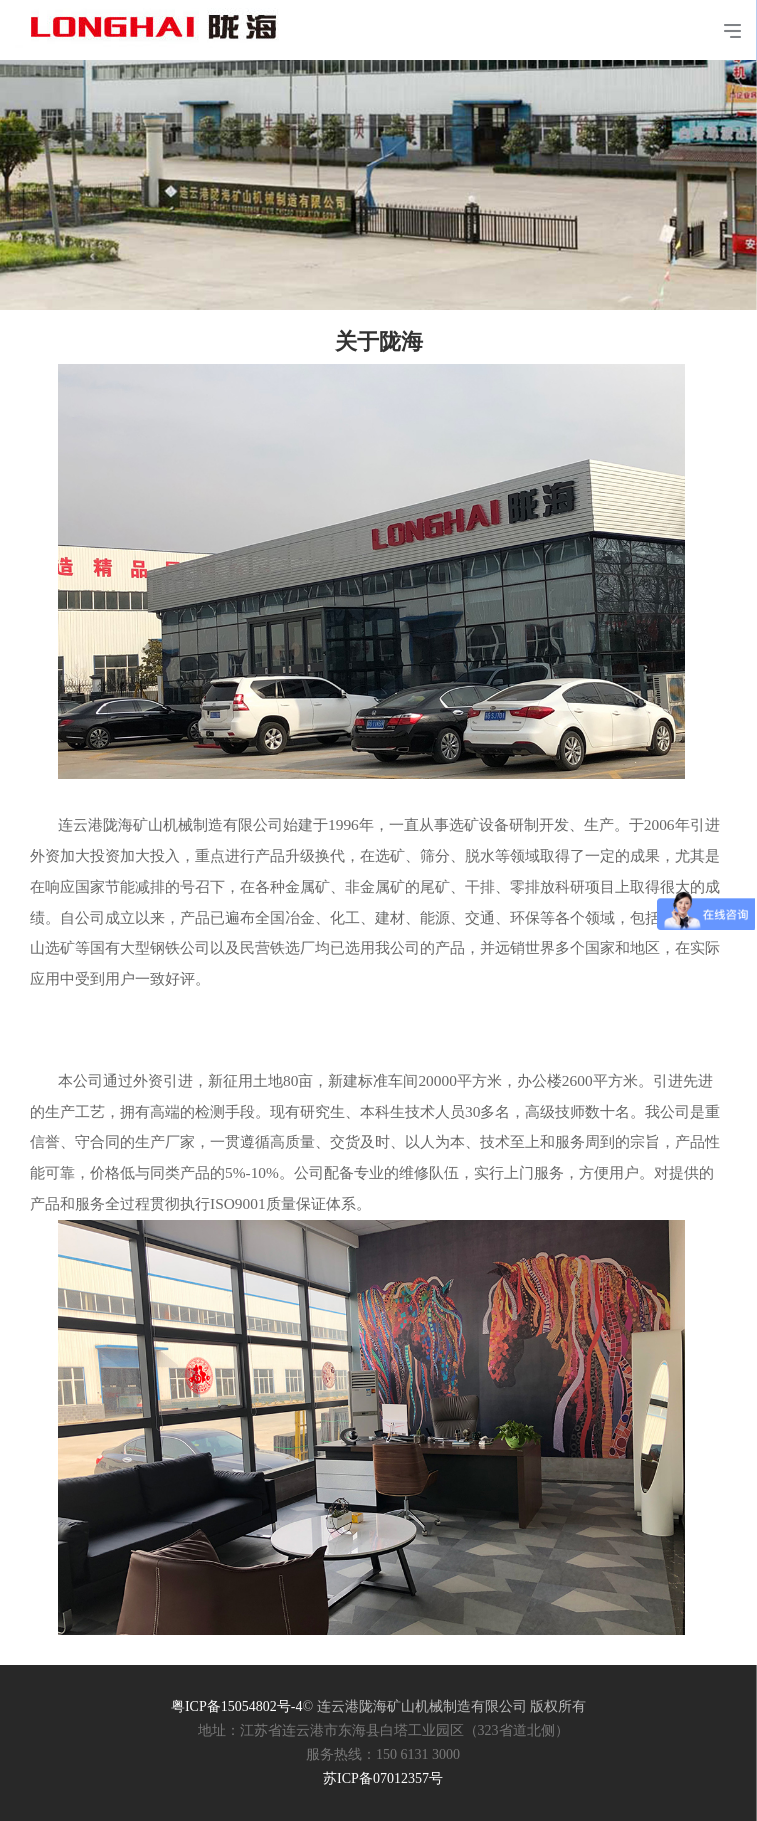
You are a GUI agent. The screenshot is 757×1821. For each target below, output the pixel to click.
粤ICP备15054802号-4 (236, 1706)
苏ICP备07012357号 (383, 1778)
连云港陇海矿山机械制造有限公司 (161, 20)
